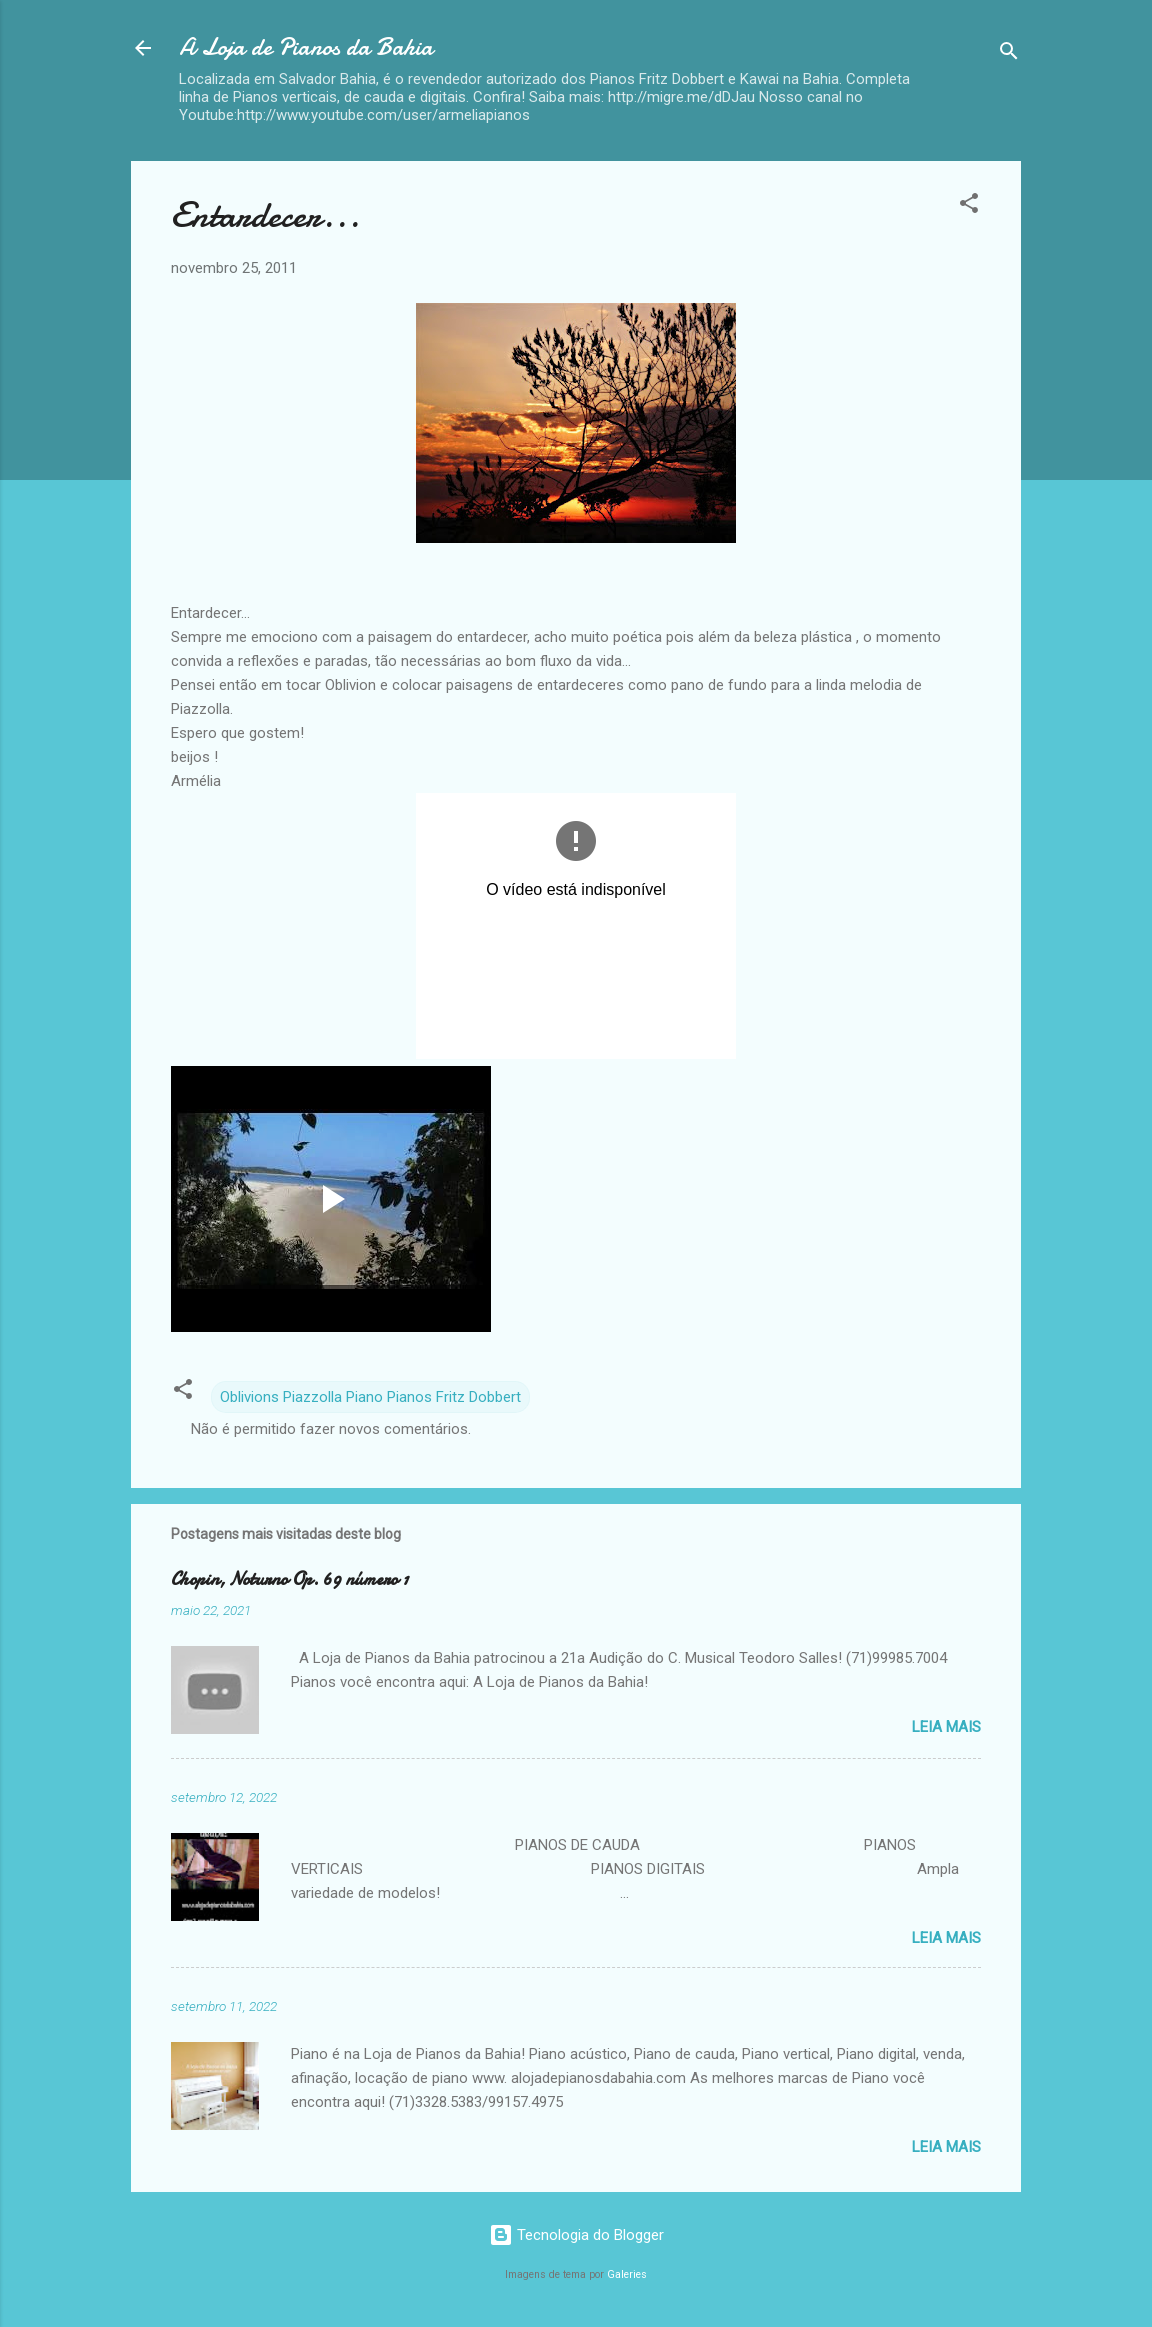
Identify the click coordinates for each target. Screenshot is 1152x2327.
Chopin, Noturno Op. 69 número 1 (289, 1579)
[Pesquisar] (1009, 54)
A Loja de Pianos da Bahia (306, 47)
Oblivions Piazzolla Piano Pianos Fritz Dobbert (370, 1397)
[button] (969, 206)
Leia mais (946, 1727)
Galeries (627, 2274)
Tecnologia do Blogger (576, 2235)
